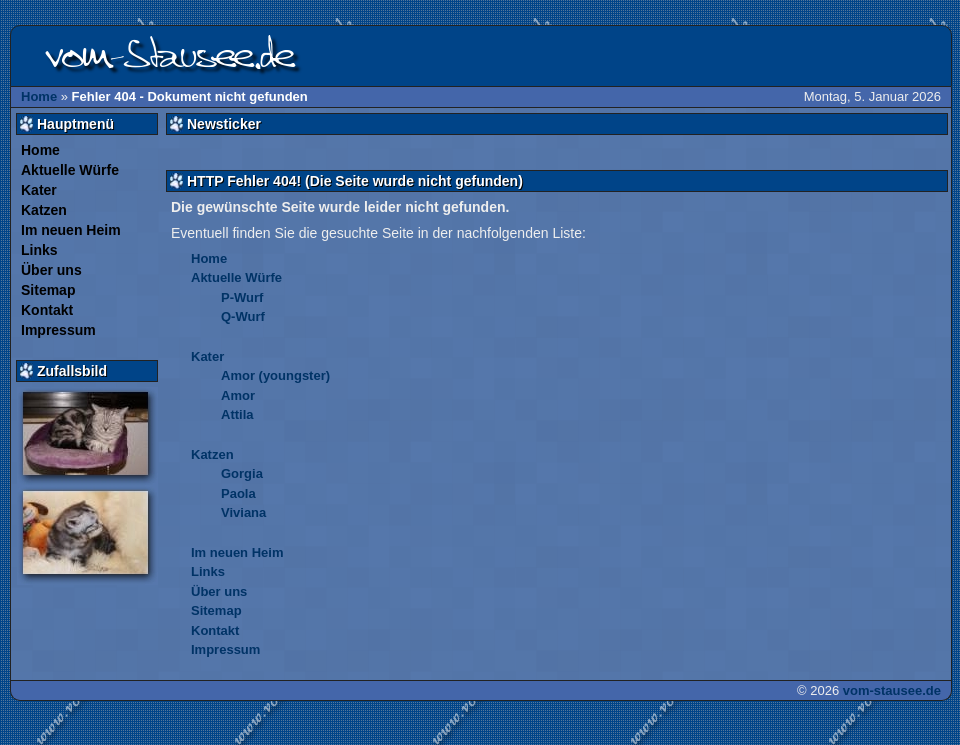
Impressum (58, 330)
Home (39, 96)
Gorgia (242, 473)
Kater (39, 190)
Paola (238, 493)
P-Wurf (242, 297)
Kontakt (47, 310)
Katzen (44, 210)
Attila (237, 414)
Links (39, 250)
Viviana (243, 512)
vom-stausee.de (892, 690)
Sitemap (48, 290)
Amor (238, 395)
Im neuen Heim (71, 230)
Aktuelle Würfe (70, 170)
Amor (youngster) (275, 375)
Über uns (51, 270)
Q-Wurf (243, 316)
